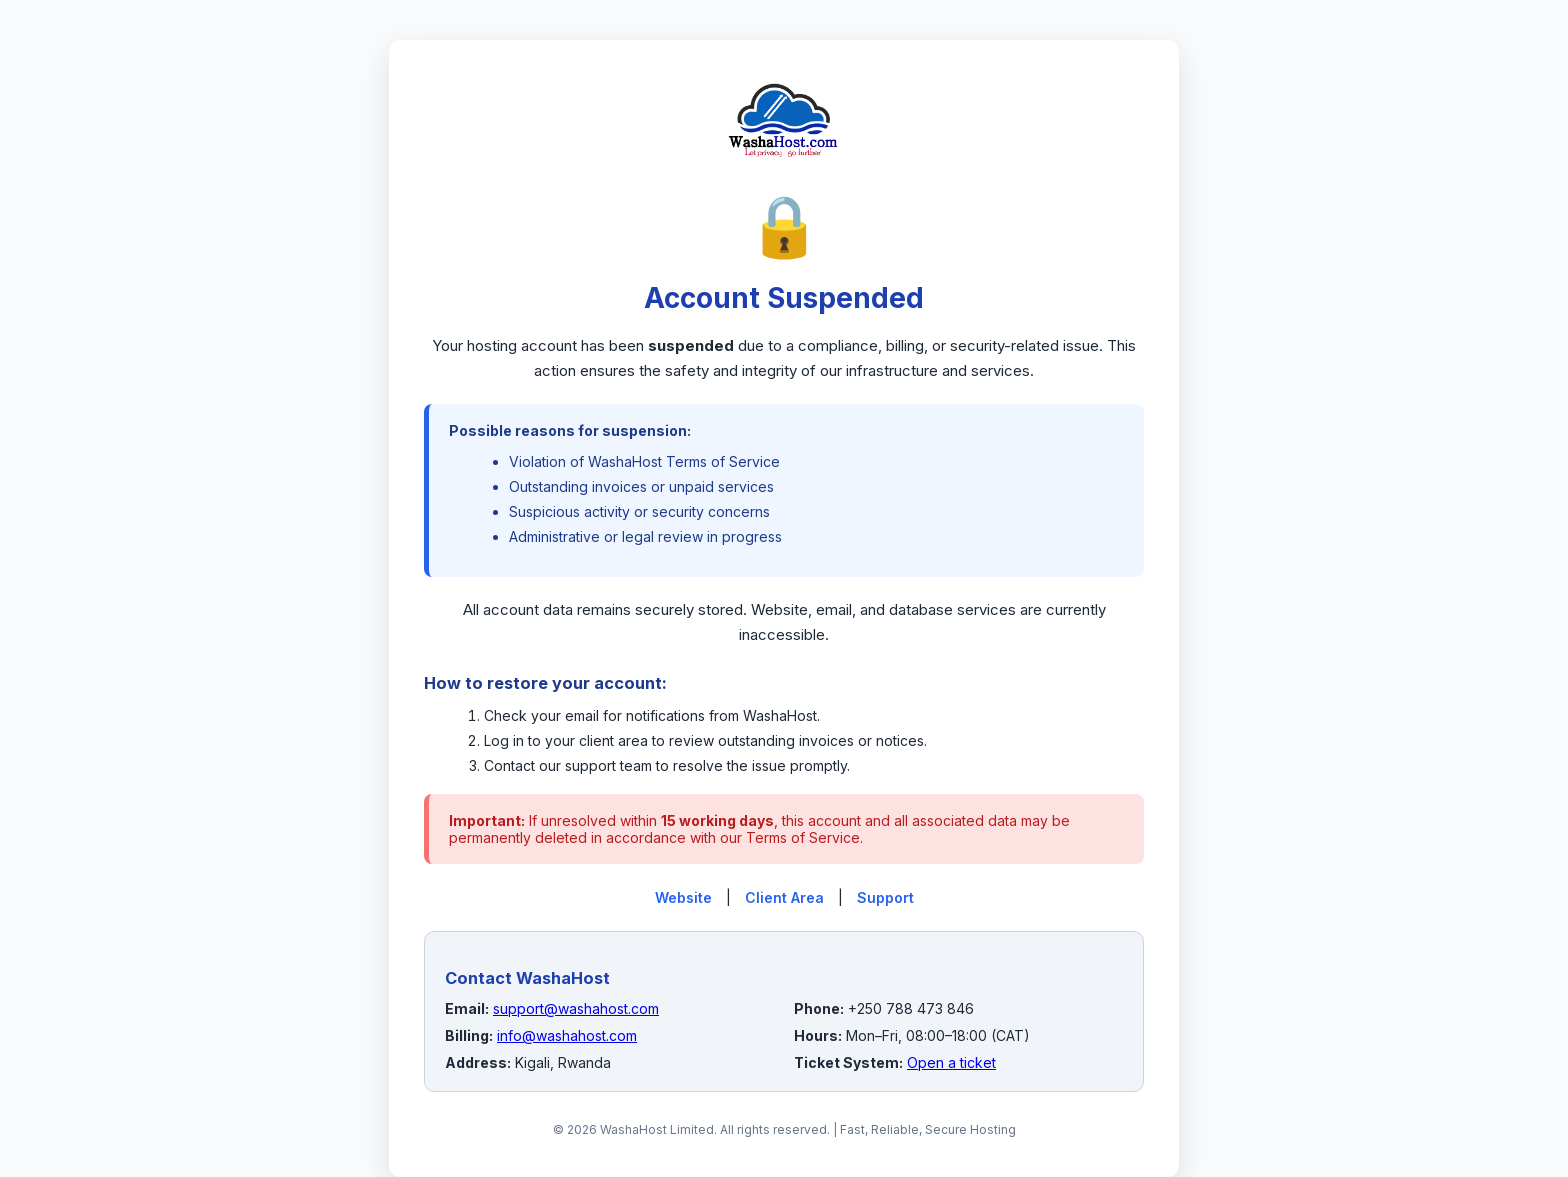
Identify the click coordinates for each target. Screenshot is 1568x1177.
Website (683, 897)
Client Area (784, 897)
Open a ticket (951, 1062)
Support (885, 897)
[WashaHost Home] (784, 179)
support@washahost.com (576, 1008)
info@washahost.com (567, 1035)
